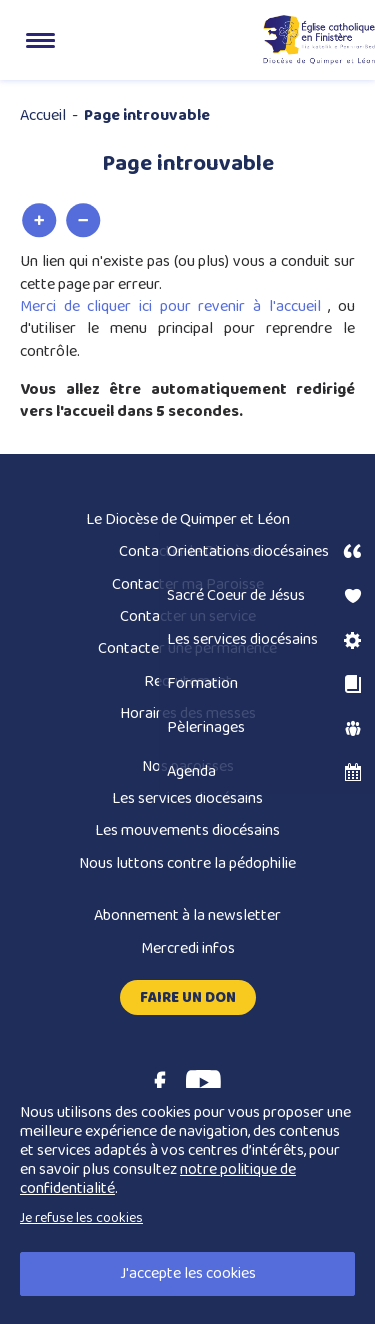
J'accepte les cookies (188, 1273)
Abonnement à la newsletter (187, 915)
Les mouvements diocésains (187, 830)
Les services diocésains (187, 798)
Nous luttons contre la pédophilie (187, 863)
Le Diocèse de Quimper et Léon (188, 519)
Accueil (43, 115)
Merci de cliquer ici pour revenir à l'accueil (174, 306)
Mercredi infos (188, 948)
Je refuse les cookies (81, 1218)
